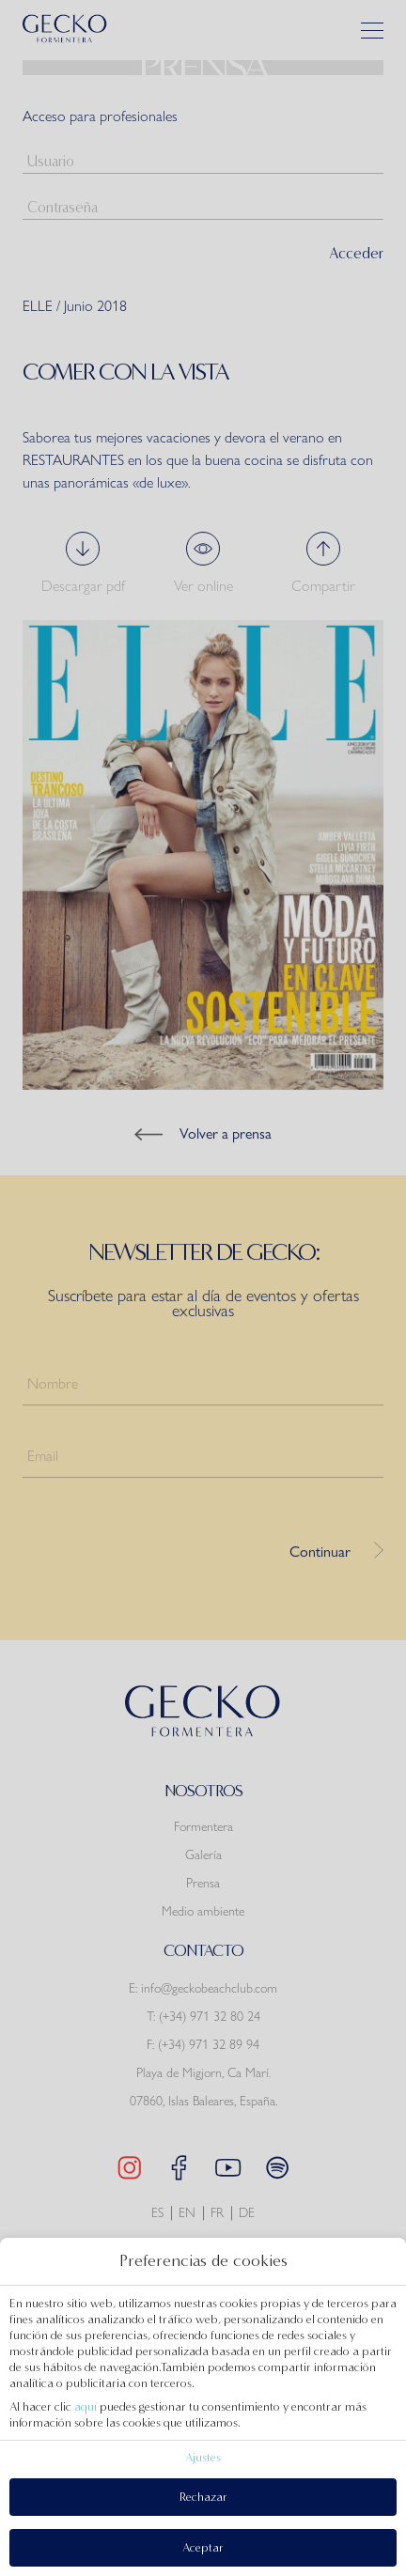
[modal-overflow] (203, 1288)
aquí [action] (85, 2406)
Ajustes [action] (203, 2457)
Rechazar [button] (203, 2497)
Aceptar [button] (203, 2547)
